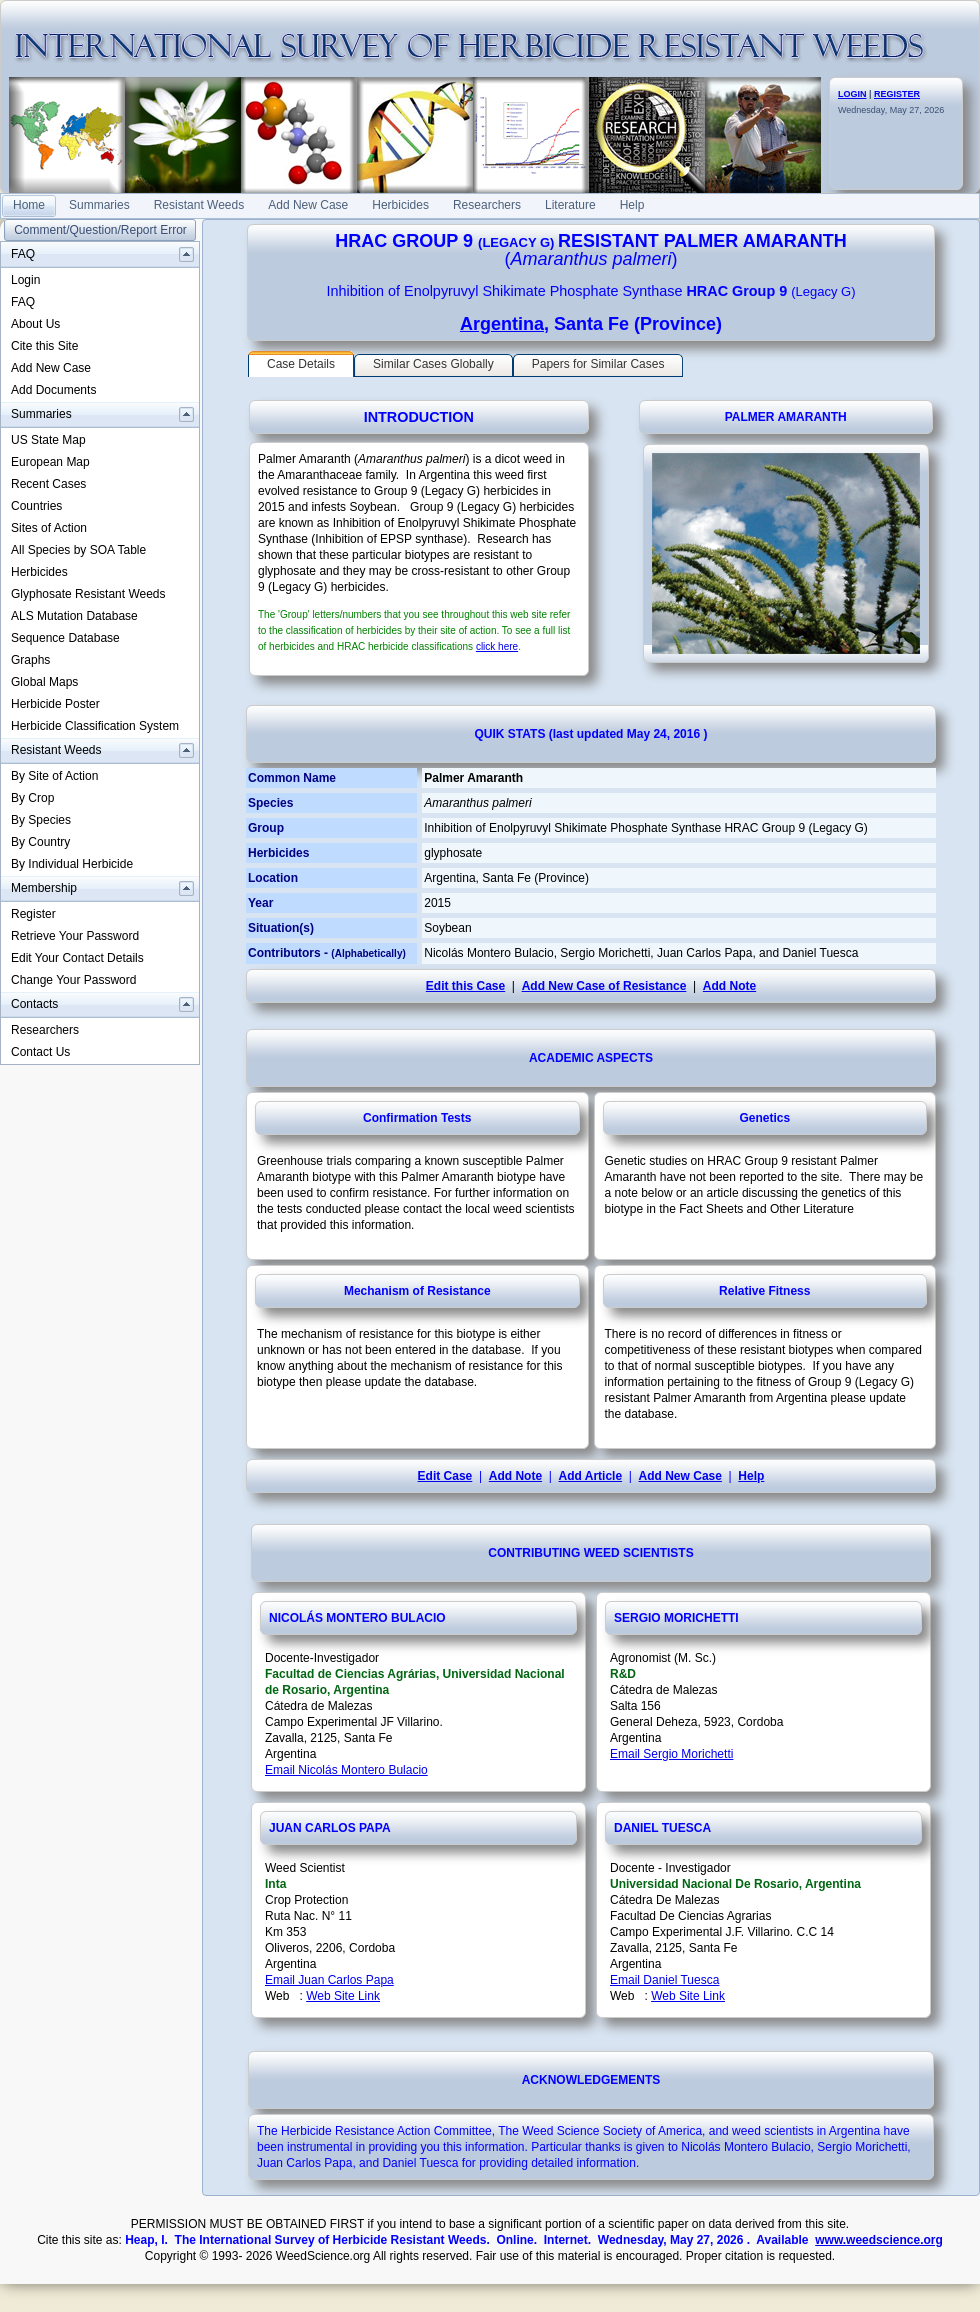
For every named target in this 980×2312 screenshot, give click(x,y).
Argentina (502, 324)
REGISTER (897, 94)
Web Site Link (343, 1996)
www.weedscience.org (879, 2240)
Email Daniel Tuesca (664, 1980)
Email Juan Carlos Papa (329, 1980)
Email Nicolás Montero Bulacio (346, 1770)
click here (497, 646)
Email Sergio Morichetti (671, 1754)
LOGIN (852, 94)
